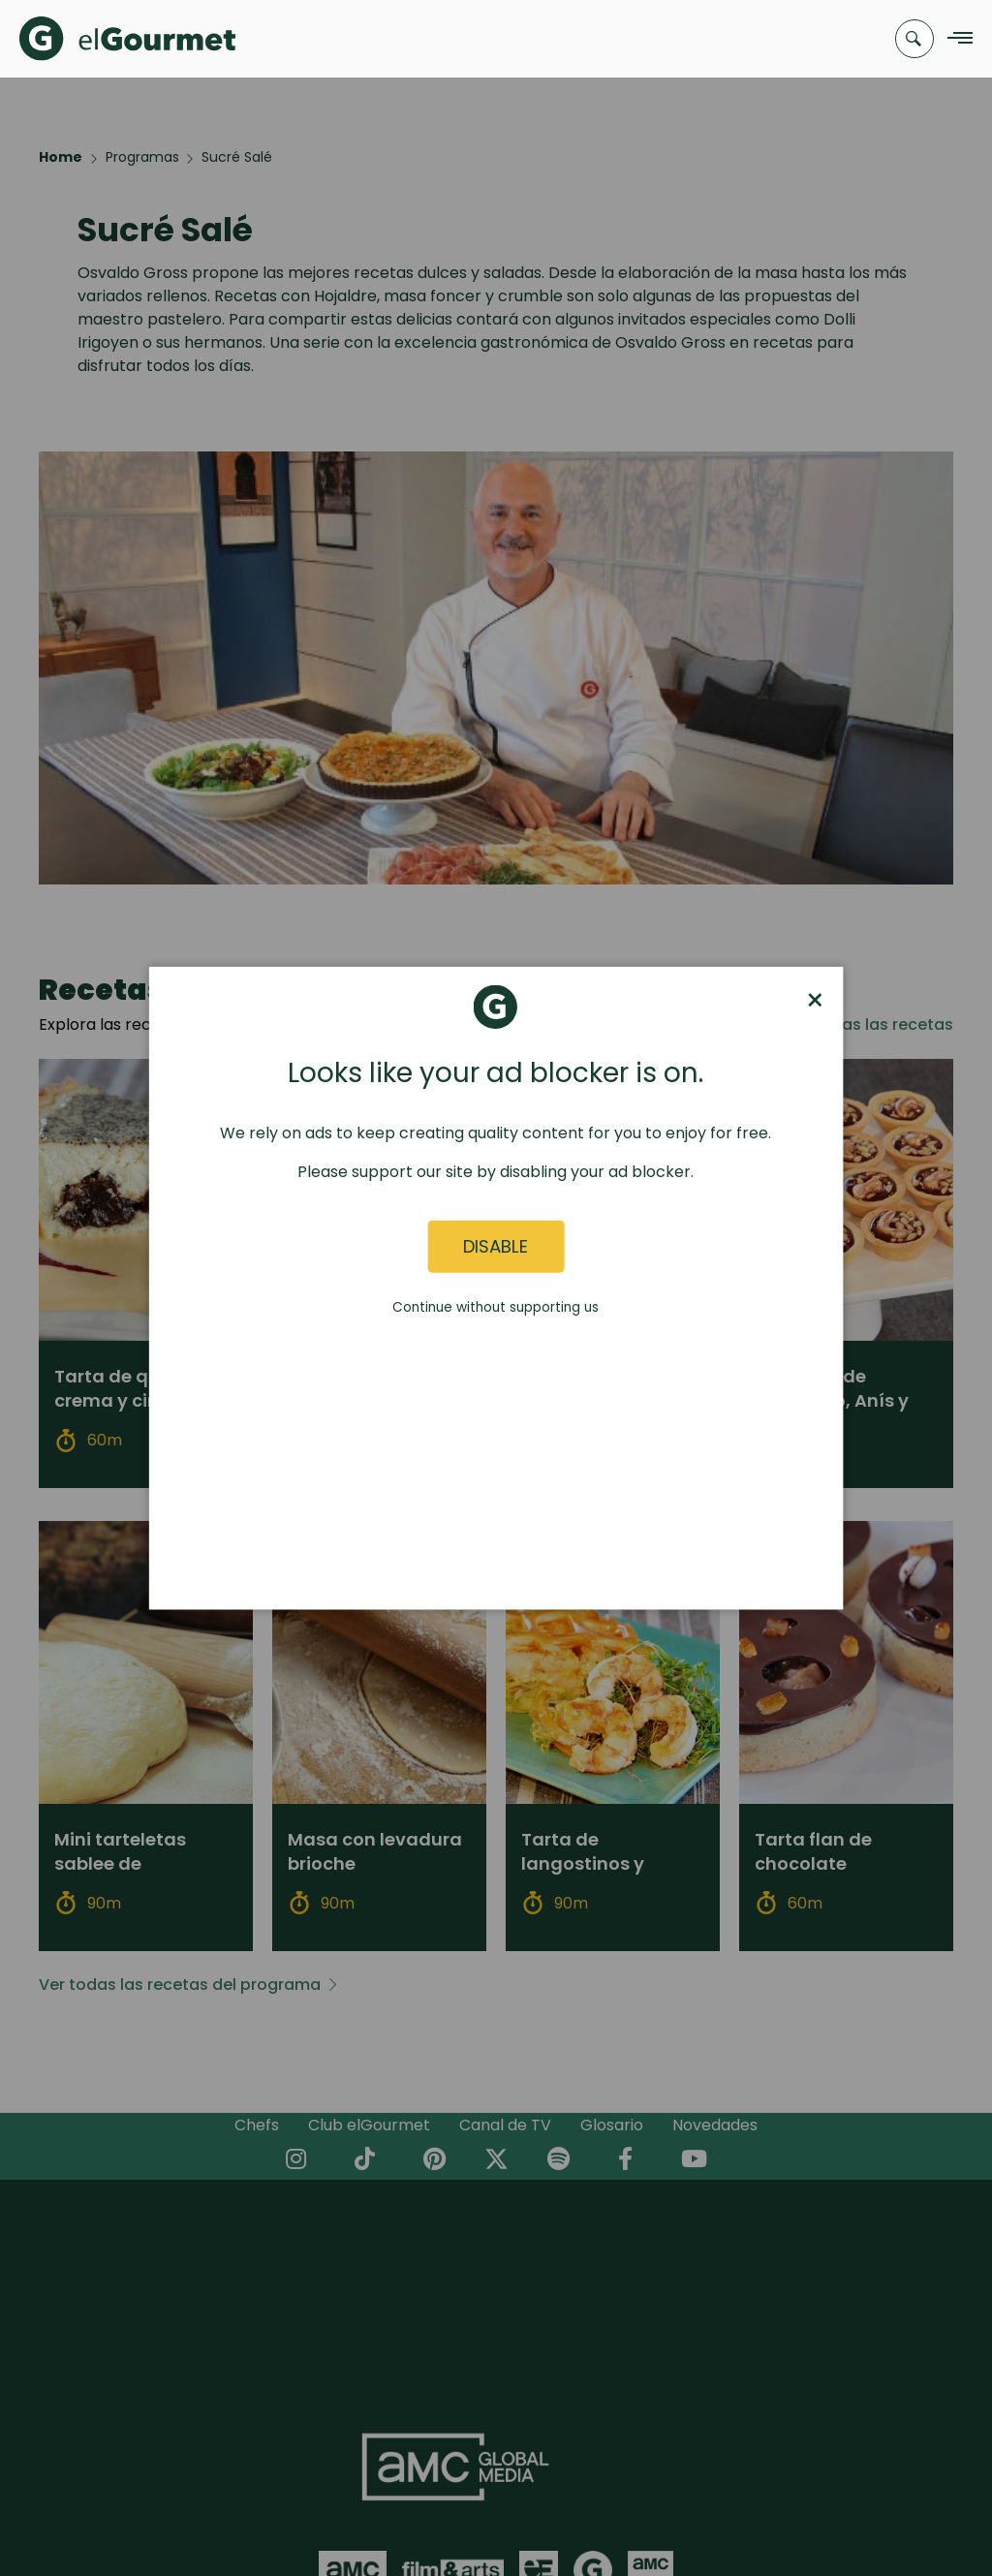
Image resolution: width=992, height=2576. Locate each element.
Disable (495, 1246)
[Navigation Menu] (955, 39)
